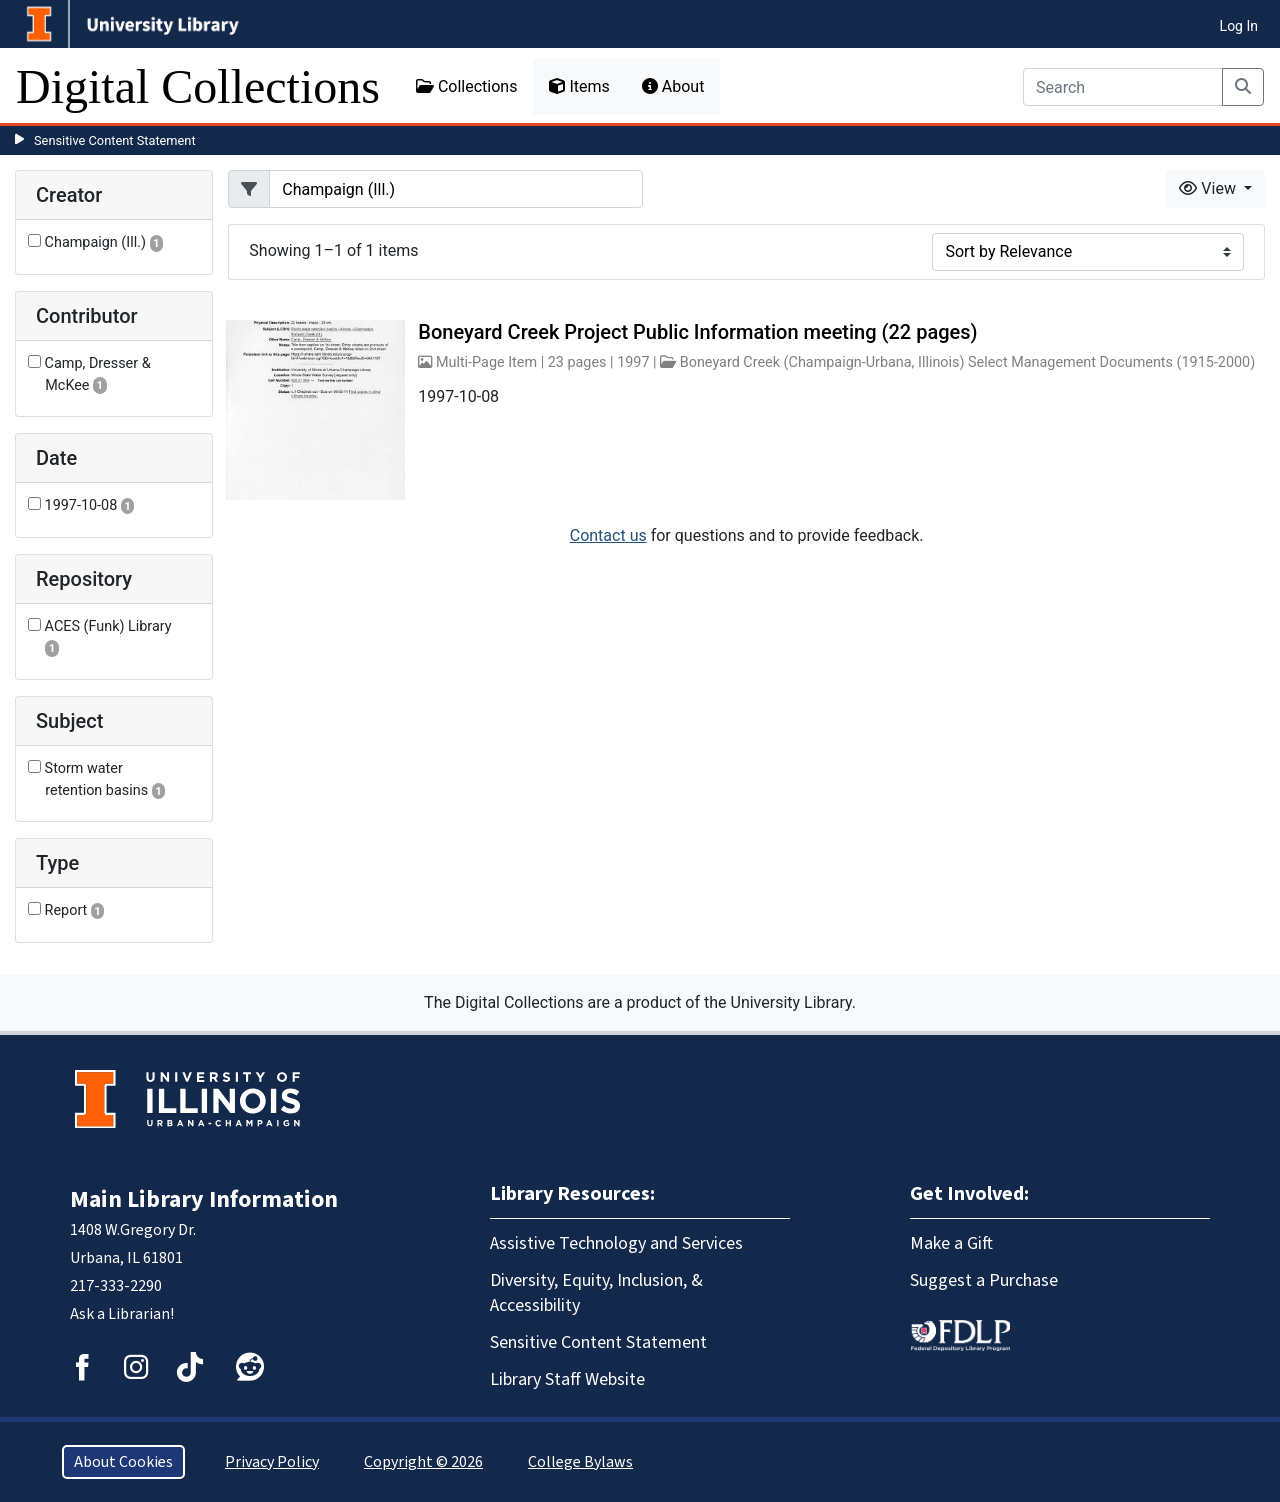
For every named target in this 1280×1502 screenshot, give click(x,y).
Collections (467, 86)
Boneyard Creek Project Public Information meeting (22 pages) (697, 332)
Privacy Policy (272, 1462)
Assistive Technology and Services (616, 1243)
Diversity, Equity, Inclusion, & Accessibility (596, 1293)
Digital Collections (198, 86)
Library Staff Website (567, 1379)
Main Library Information (204, 1199)
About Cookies (123, 1462)
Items (579, 86)
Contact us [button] (608, 535)
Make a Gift (951, 1243)
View (1209, 188)
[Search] (1123, 87)
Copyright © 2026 (423, 1462)
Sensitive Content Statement (115, 140)
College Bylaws (580, 1462)
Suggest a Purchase (984, 1280)
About (673, 86)
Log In (1239, 26)
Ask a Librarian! (122, 1314)
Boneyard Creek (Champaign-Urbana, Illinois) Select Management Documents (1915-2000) (967, 362)
